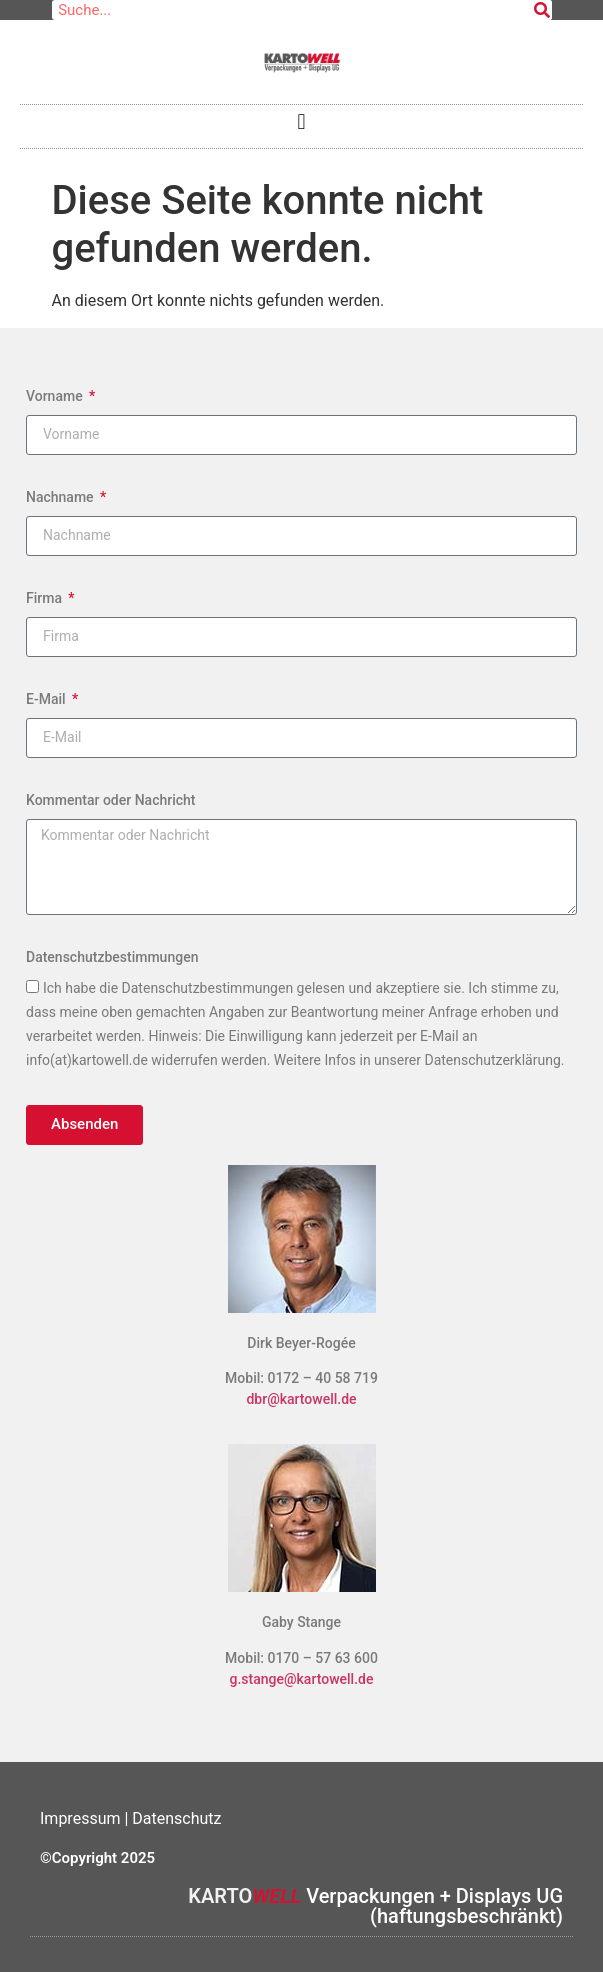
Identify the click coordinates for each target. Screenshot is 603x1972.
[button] (301, 121)
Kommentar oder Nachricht (111, 800)
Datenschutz (176, 1818)
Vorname (56, 396)
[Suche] (542, 10)
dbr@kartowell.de (301, 1399)
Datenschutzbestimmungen (112, 957)
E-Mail (47, 699)
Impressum (82, 1818)
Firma (45, 598)
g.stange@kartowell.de (302, 1679)
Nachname (61, 497)
